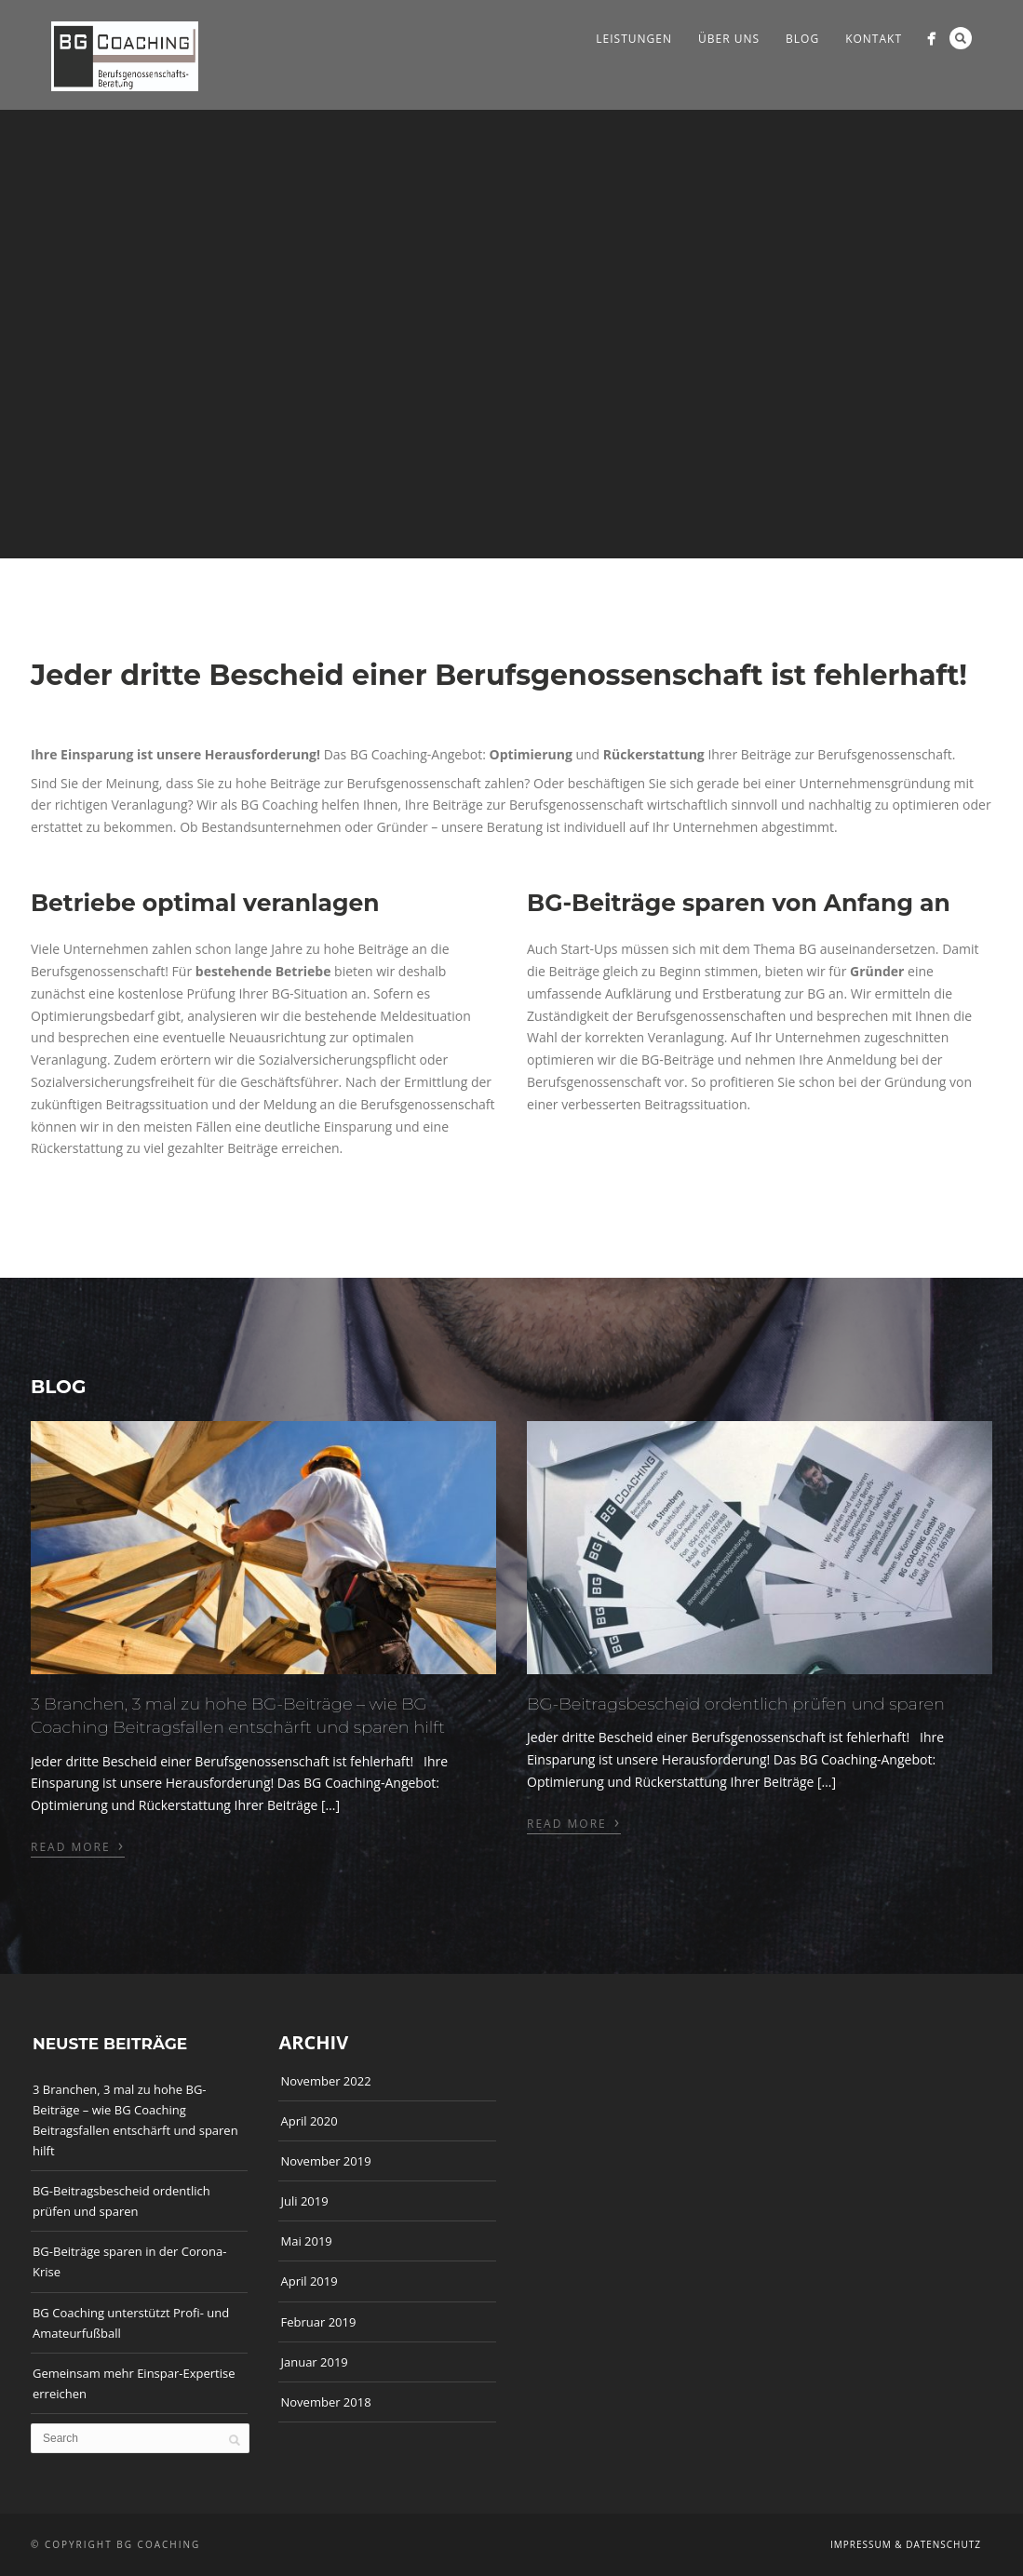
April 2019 (308, 2281)
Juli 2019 (304, 2201)
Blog (802, 39)
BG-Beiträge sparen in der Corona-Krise (129, 2261)
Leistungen (634, 39)
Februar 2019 (318, 2322)
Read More (78, 1844)
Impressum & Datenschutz (905, 2544)
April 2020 (308, 2121)
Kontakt (873, 39)
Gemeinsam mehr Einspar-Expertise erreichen (134, 2383)
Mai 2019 (305, 2241)
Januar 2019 (313, 2362)
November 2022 (325, 2081)
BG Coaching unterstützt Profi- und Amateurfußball (131, 2322)
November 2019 (325, 2161)
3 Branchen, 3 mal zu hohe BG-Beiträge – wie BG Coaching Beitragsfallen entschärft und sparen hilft (135, 2120)
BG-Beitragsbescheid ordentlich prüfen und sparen (736, 1704)
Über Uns (729, 39)
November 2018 (325, 2402)
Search (960, 38)
